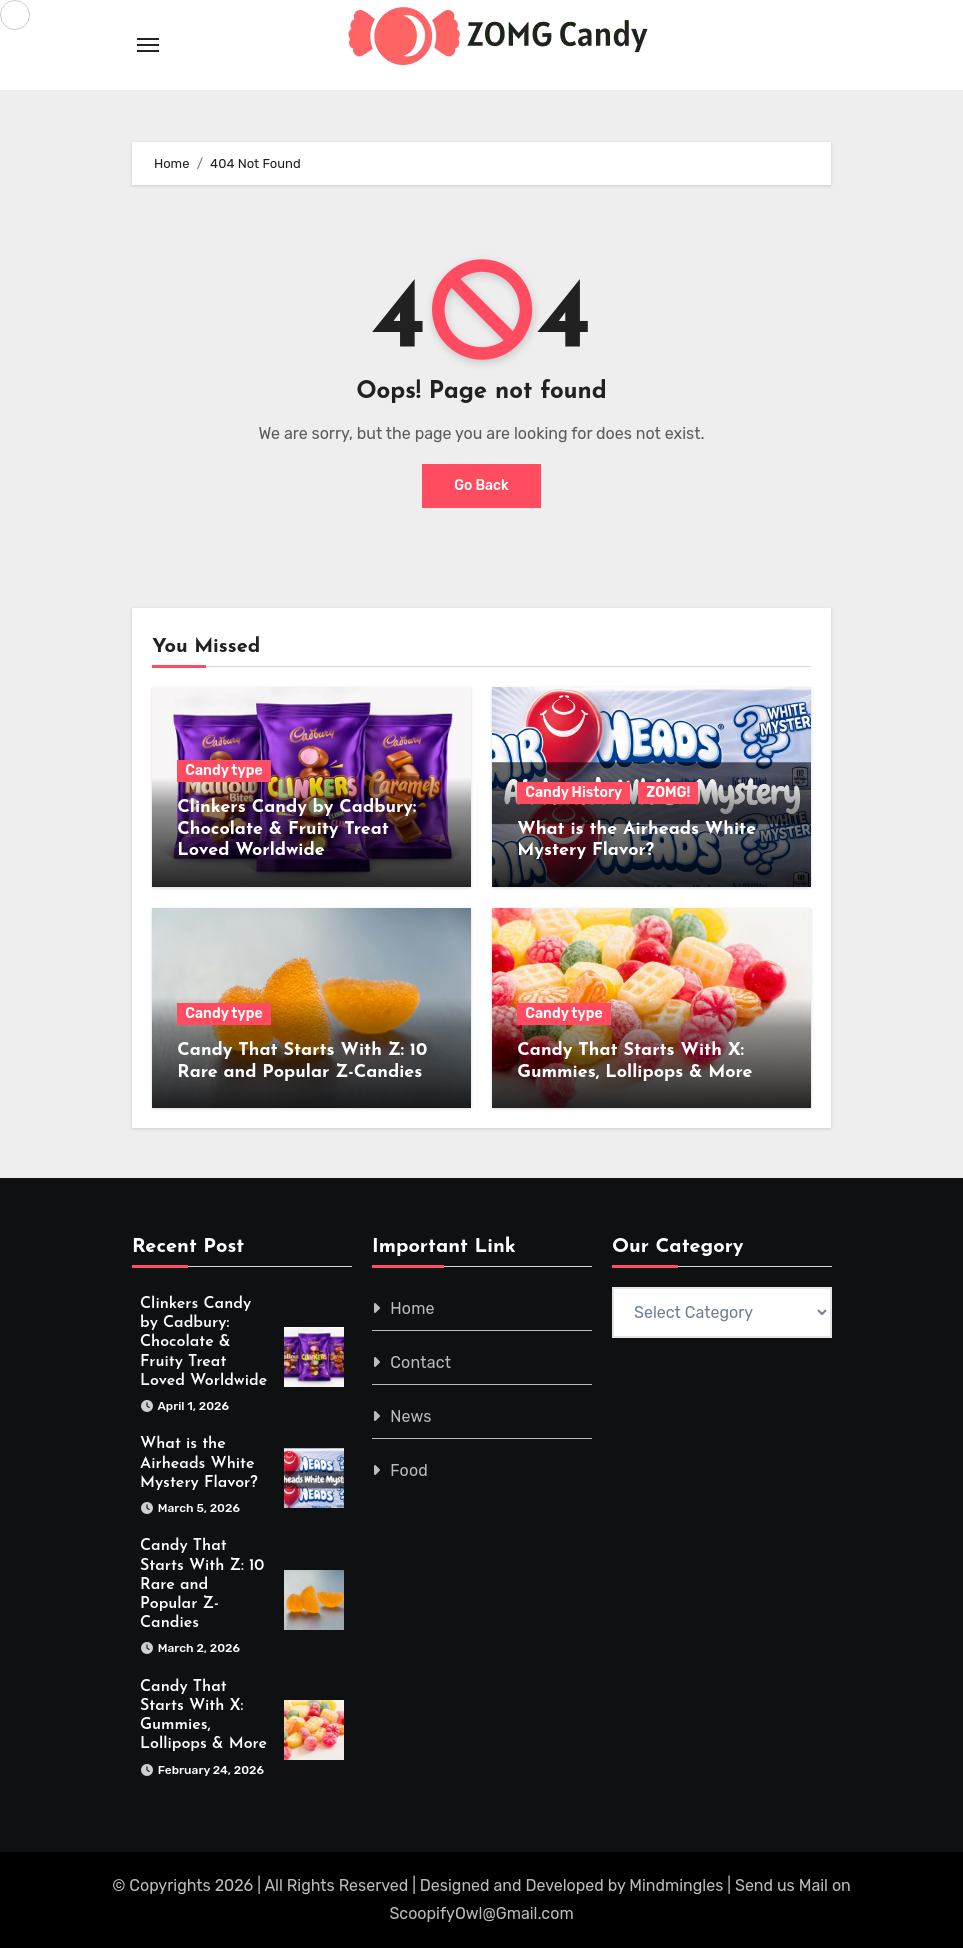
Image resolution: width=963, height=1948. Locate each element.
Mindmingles (676, 1885)
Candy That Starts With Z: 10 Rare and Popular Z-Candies (202, 1585)
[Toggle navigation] (148, 45)
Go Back (481, 485)
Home (412, 1308)
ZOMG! (668, 792)
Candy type (223, 770)
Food (409, 1470)
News (410, 1416)
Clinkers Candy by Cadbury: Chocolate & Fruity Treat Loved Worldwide (296, 829)
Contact (420, 1362)
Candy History (573, 792)
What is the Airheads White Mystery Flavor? (199, 1464)
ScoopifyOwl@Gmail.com (481, 1913)
